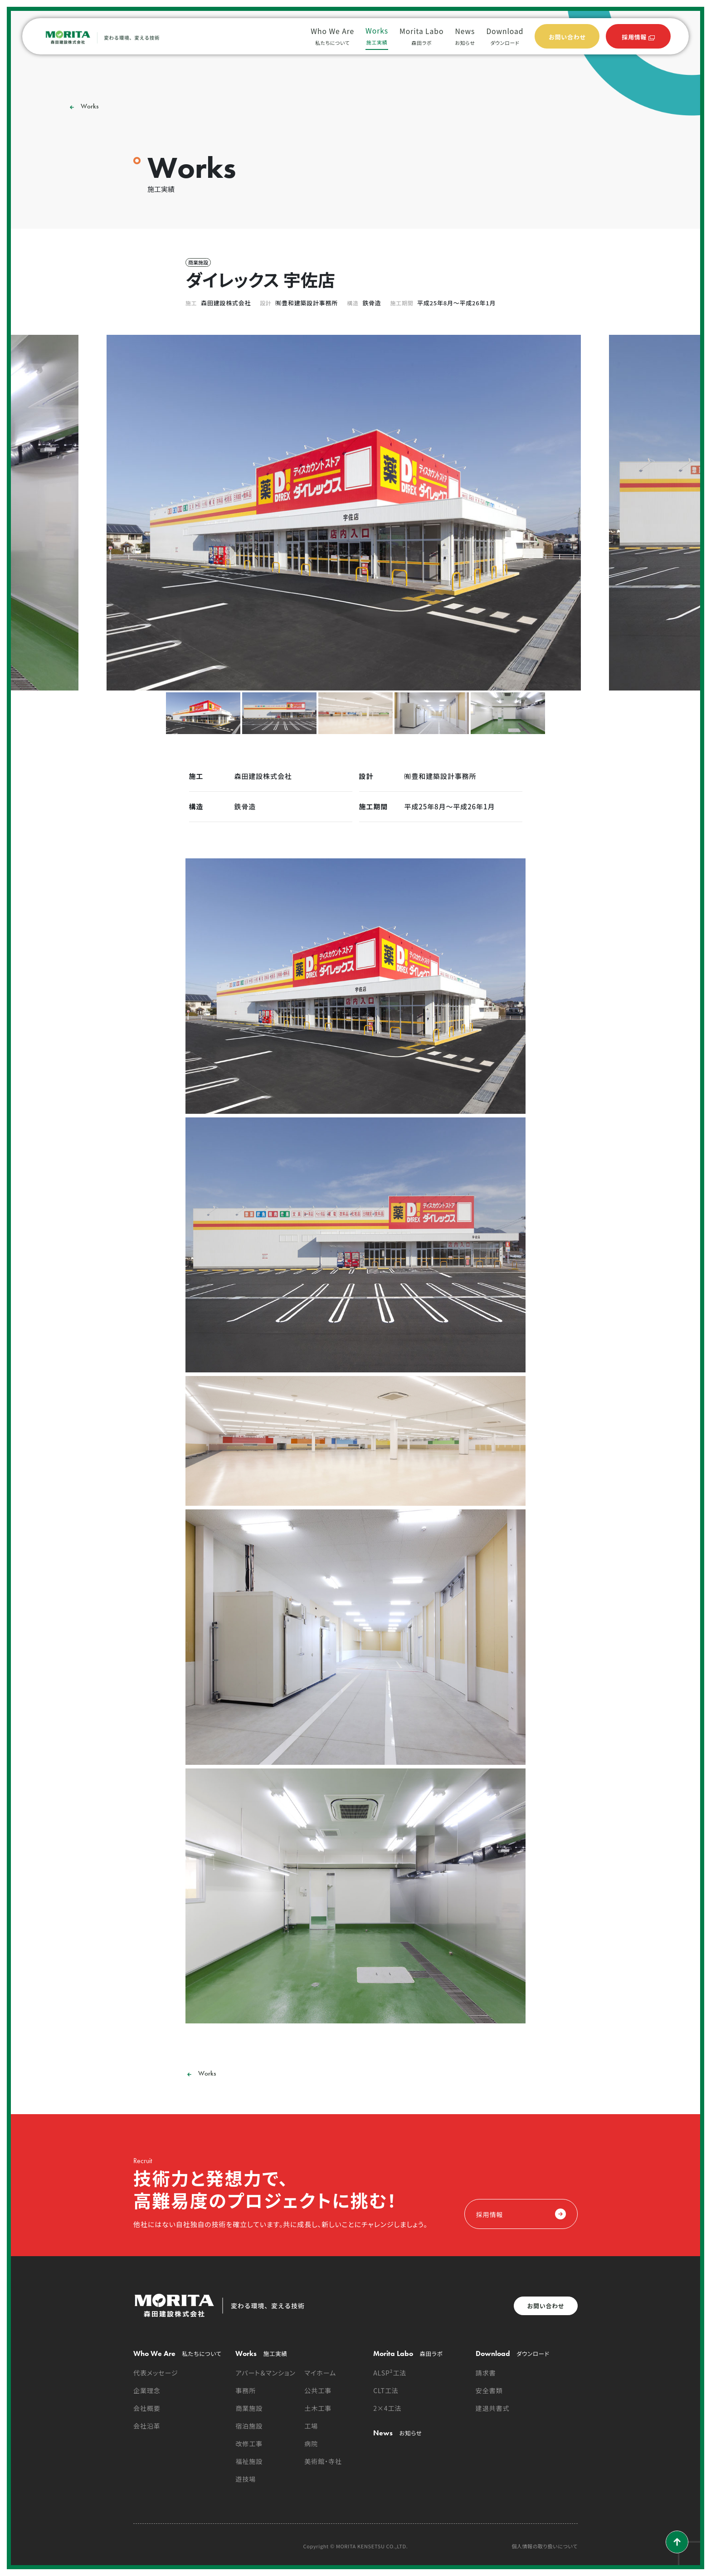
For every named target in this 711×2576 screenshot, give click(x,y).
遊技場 (245, 2478)
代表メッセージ (155, 2372)
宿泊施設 (249, 2425)
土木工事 (317, 2408)
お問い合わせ (545, 2306)
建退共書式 (493, 2408)
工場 (311, 2425)
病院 (311, 2443)
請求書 (486, 2372)
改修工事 (249, 2443)
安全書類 (489, 2390)
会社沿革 (147, 2425)
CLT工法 (386, 2390)
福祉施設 (249, 2461)
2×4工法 (387, 2408)
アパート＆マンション (265, 2372)
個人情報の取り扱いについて (544, 2546)
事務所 (245, 2390)
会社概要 (147, 2408)
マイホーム (320, 2372)
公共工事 (317, 2390)
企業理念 (147, 2390)
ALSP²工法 (389, 2372)
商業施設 (249, 2408)
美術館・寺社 (323, 2461)
